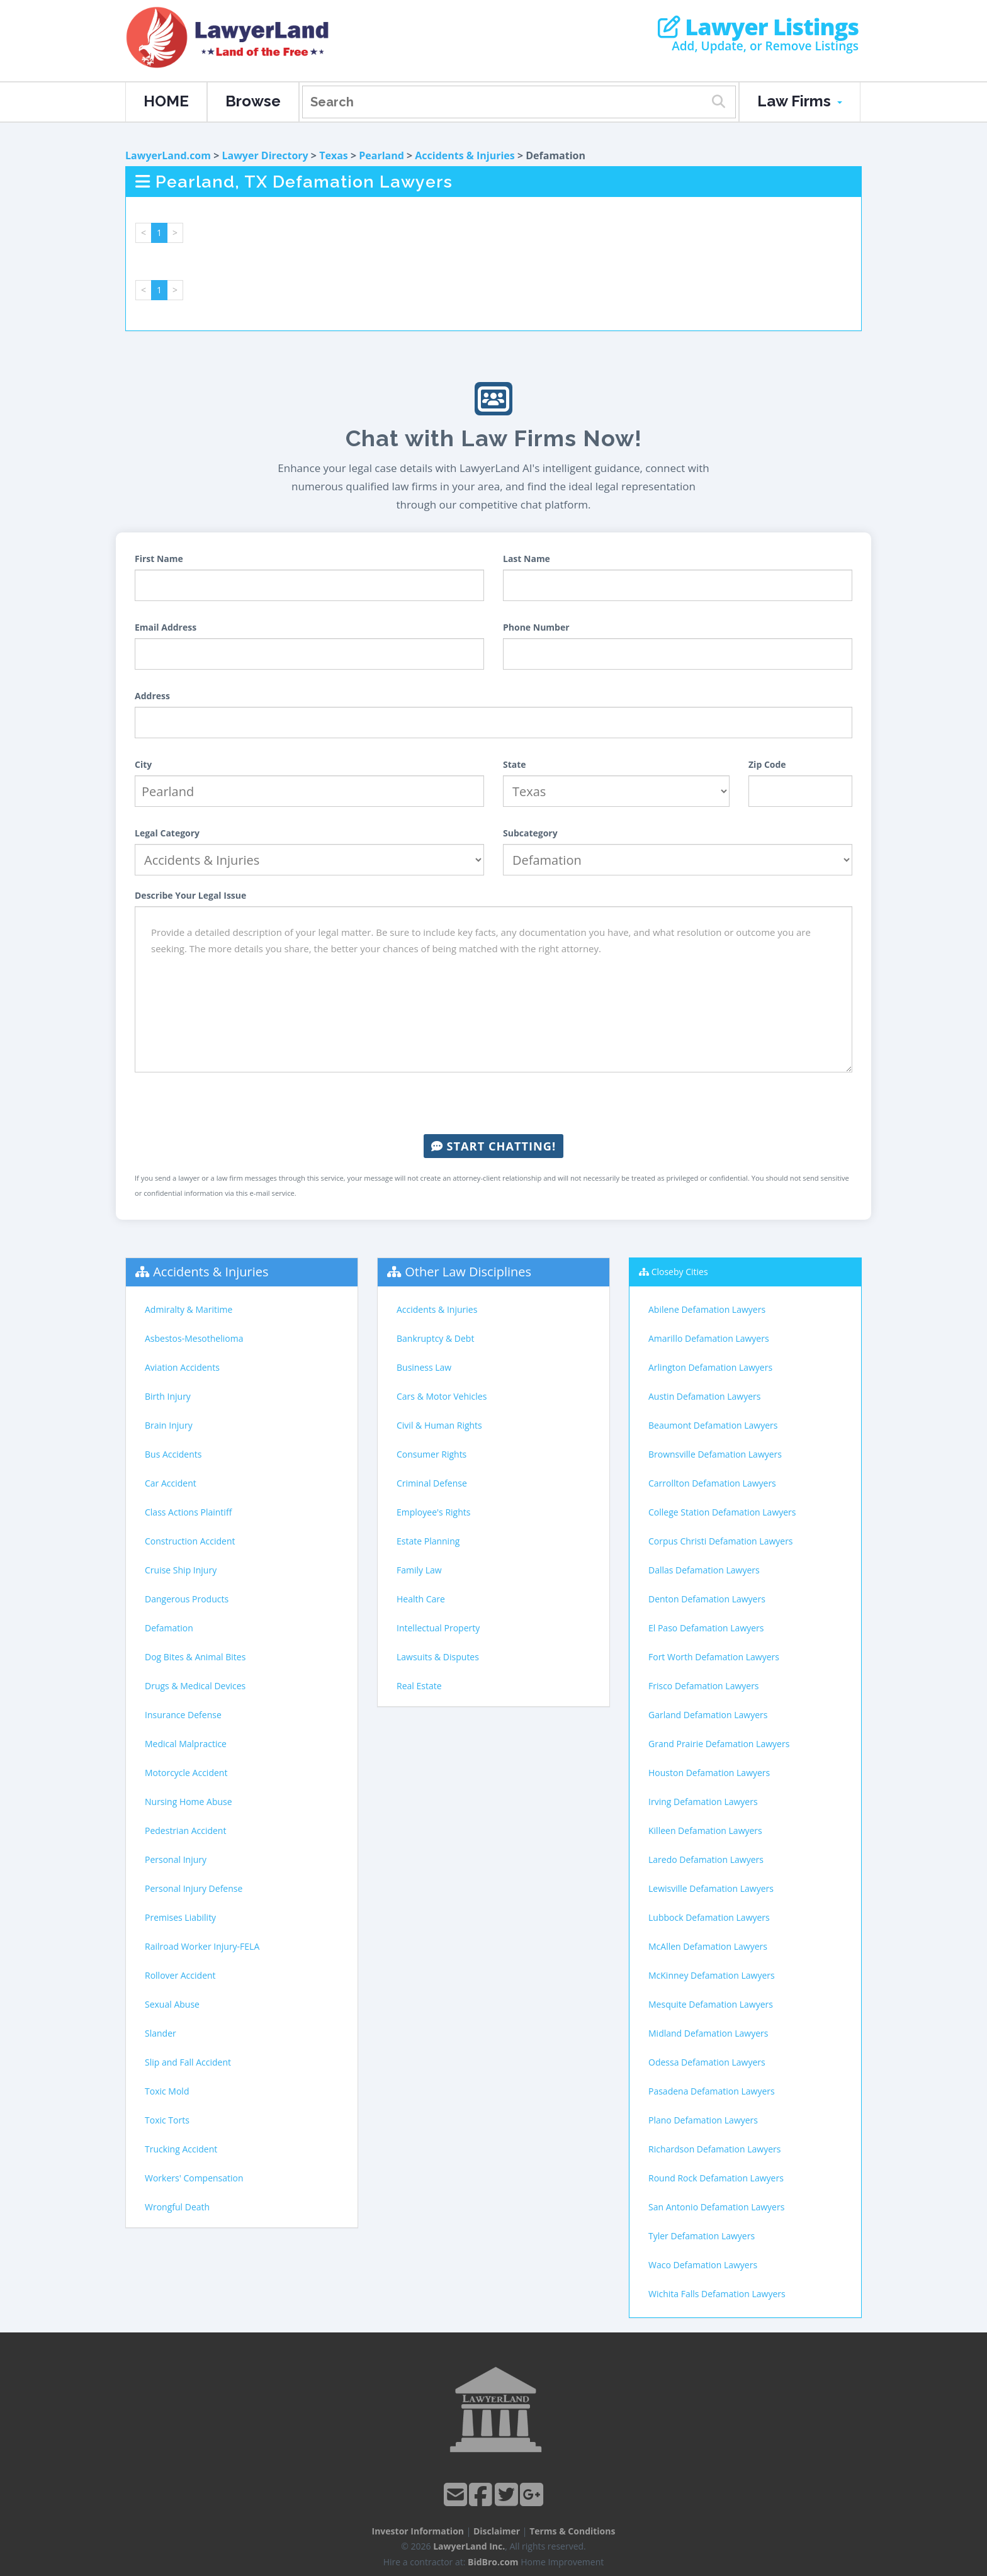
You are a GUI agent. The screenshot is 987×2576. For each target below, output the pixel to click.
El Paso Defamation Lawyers (706, 1628)
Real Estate (419, 1686)
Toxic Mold (167, 2091)
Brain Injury (169, 1425)
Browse (253, 101)
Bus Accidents (173, 1454)
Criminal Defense (432, 1483)
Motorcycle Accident (186, 1773)
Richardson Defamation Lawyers (714, 2149)
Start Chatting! (493, 1146)
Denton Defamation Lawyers (706, 1599)
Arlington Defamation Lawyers (710, 1367)
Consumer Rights (431, 1454)
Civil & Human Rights (439, 1425)
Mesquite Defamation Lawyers (710, 2004)
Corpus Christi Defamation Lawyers (720, 1541)
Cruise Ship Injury (181, 1570)
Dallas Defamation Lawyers (704, 1570)
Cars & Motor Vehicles (442, 1396)
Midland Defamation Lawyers (708, 2033)
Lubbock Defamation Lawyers (709, 1917)
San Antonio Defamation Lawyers (716, 2207)
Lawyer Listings (758, 27)
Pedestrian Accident (185, 1830)
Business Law (424, 1367)
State (514, 764)
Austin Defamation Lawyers (704, 1396)
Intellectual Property (438, 1628)
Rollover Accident (180, 1975)
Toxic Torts (167, 2120)
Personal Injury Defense (193, 1888)
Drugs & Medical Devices (195, 1686)
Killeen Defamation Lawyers (705, 1830)
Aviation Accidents (182, 1367)
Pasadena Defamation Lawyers (711, 2091)
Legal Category (167, 833)
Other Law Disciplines (468, 1271)
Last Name (526, 559)
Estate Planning (428, 1541)
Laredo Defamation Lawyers (706, 1859)
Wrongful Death (177, 2207)
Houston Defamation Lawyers (709, 1773)
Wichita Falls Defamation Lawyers (717, 2294)
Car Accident (170, 1483)
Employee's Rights (433, 1512)
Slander (160, 2033)
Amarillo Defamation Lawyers (708, 1338)
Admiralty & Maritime (188, 1309)
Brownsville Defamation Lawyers (715, 1454)
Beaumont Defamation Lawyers (713, 1425)
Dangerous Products (186, 1599)
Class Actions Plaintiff (188, 1512)
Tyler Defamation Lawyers (701, 2236)
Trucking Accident (181, 2149)
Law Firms (799, 101)
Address (152, 696)
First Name (159, 559)
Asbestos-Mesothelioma (194, 1338)
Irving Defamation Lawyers (703, 1802)
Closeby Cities (679, 1272)
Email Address (165, 627)
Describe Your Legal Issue (190, 895)
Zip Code (767, 764)
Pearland (381, 155)
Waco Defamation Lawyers (702, 2265)
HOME (166, 101)
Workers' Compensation (194, 2178)
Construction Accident (190, 1541)
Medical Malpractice (186, 1744)
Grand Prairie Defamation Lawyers (718, 1744)
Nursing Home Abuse (188, 1802)
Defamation (169, 1628)
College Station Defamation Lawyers (722, 1512)
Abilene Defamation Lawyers (706, 1309)
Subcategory (530, 833)
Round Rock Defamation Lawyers (716, 2178)
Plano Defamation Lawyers (703, 2120)
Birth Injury (168, 1396)
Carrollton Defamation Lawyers (712, 1483)
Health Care (421, 1599)
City (143, 764)
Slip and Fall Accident (188, 2062)
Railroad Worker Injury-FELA (202, 1946)
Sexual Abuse (172, 2004)
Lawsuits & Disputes (438, 1657)
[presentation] (493, 1103)
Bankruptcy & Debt (435, 1338)
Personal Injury (175, 1859)
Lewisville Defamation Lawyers (711, 1888)
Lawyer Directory (265, 155)
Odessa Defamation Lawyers (706, 2062)
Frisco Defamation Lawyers (703, 1686)
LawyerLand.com (168, 155)
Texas (333, 155)
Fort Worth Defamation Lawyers (713, 1657)
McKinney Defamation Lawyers (711, 1975)
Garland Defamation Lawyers (707, 1715)
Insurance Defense (183, 1715)
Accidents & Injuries (464, 155)
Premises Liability (180, 1917)
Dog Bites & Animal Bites (195, 1657)
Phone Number (536, 627)
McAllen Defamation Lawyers (707, 1946)
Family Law (419, 1570)
